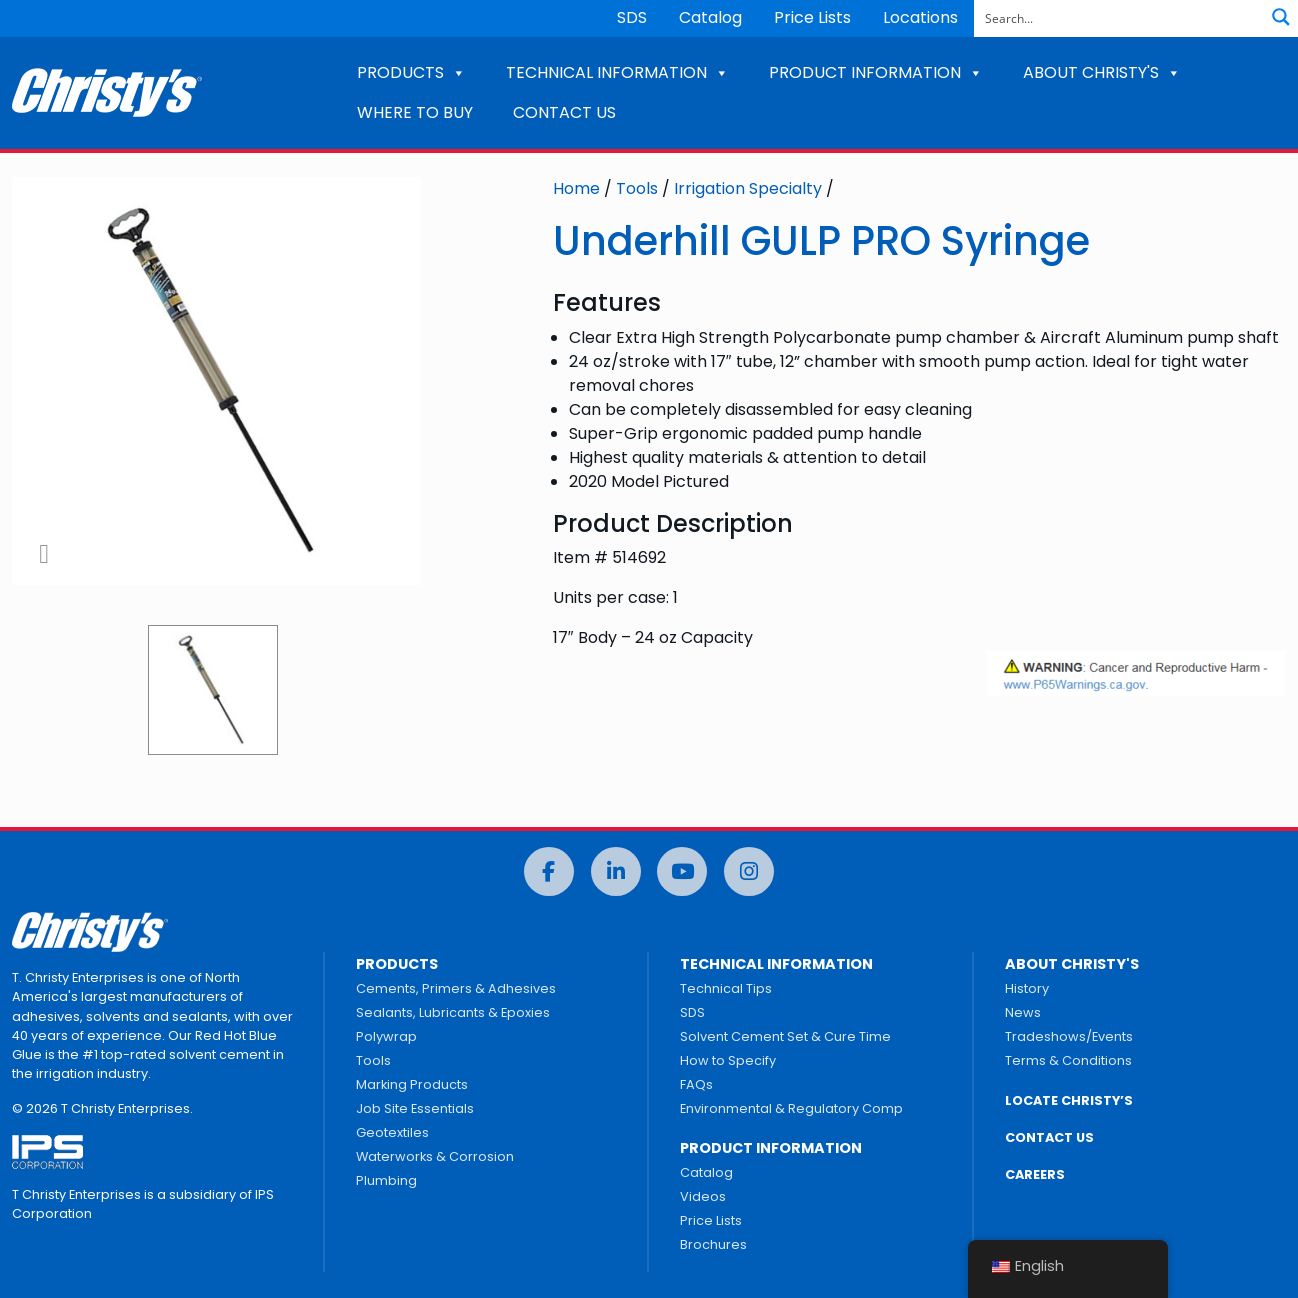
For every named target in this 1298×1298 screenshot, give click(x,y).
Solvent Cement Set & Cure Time (785, 1036)
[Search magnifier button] (1281, 17)
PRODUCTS (411, 72)
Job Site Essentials (415, 1108)
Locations (920, 17)
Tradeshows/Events (1069, 1036)
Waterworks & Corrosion (435, 1156)
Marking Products (412, 1084)
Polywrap (386, 1036)
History (1027, 988)
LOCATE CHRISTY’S (1069, 1100)
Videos (703, 1196)
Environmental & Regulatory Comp (791, 1108)
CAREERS (1035, 1174)
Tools (637, 188)
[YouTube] (682, 871)
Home (576, 188)
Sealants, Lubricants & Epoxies (453, 1012)
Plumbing (386, 1180)
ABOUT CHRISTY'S (1102, 72)
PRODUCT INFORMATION (876, 72)
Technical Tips (726, 988)
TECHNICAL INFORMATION (617, 72)
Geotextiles (392, 1132)
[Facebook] (549, 871)
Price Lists (812, 17)
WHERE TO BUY (415, 112)
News (1023, 1012)
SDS (632, 17)
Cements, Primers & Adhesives (456, 988)
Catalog (710, 17)
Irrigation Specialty (748, 188)
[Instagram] (749, 871)
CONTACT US (564, 112)
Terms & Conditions (1068, 1060)
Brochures (713, 1244)
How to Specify (728, 1060)
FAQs (696, 1084)
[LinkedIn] (616, 871)
